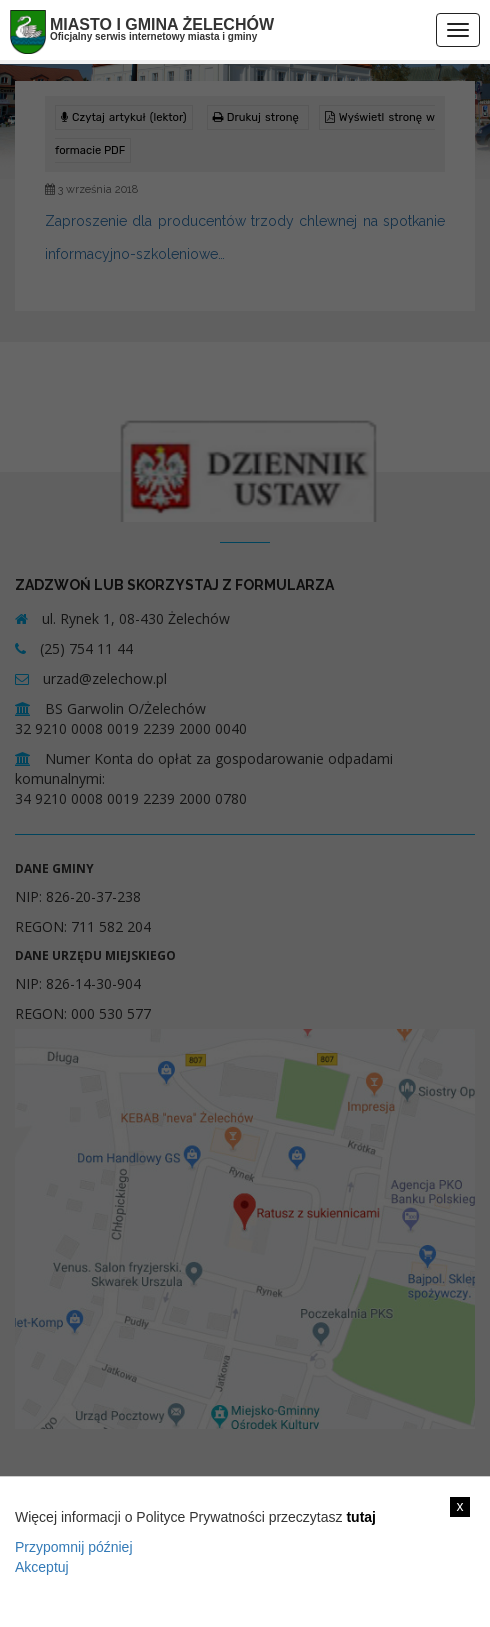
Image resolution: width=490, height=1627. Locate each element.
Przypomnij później (74, 1547)
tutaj (361, 1517)
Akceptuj (42, 1567)
